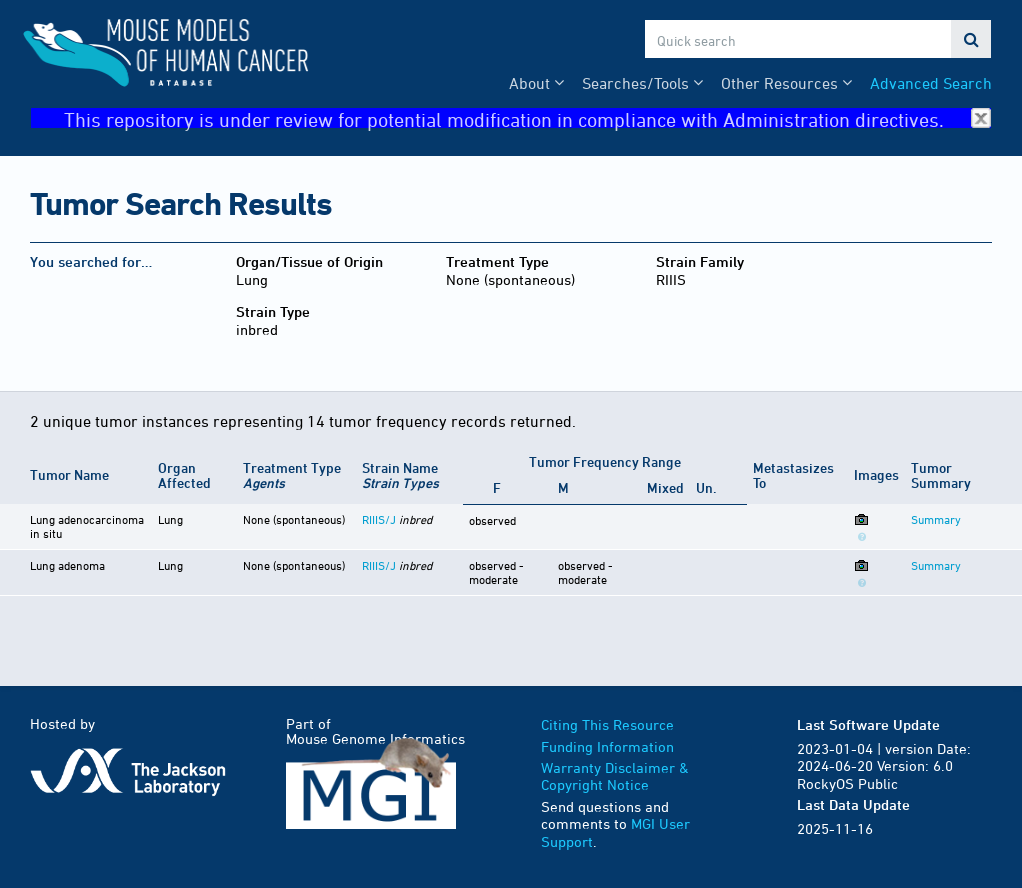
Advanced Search (931, 83)
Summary (936, 519)
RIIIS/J (379, 519)
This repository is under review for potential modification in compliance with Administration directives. (527, 118)
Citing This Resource (607, 724)
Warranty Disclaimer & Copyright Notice (615, 776)
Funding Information (607, 746)
